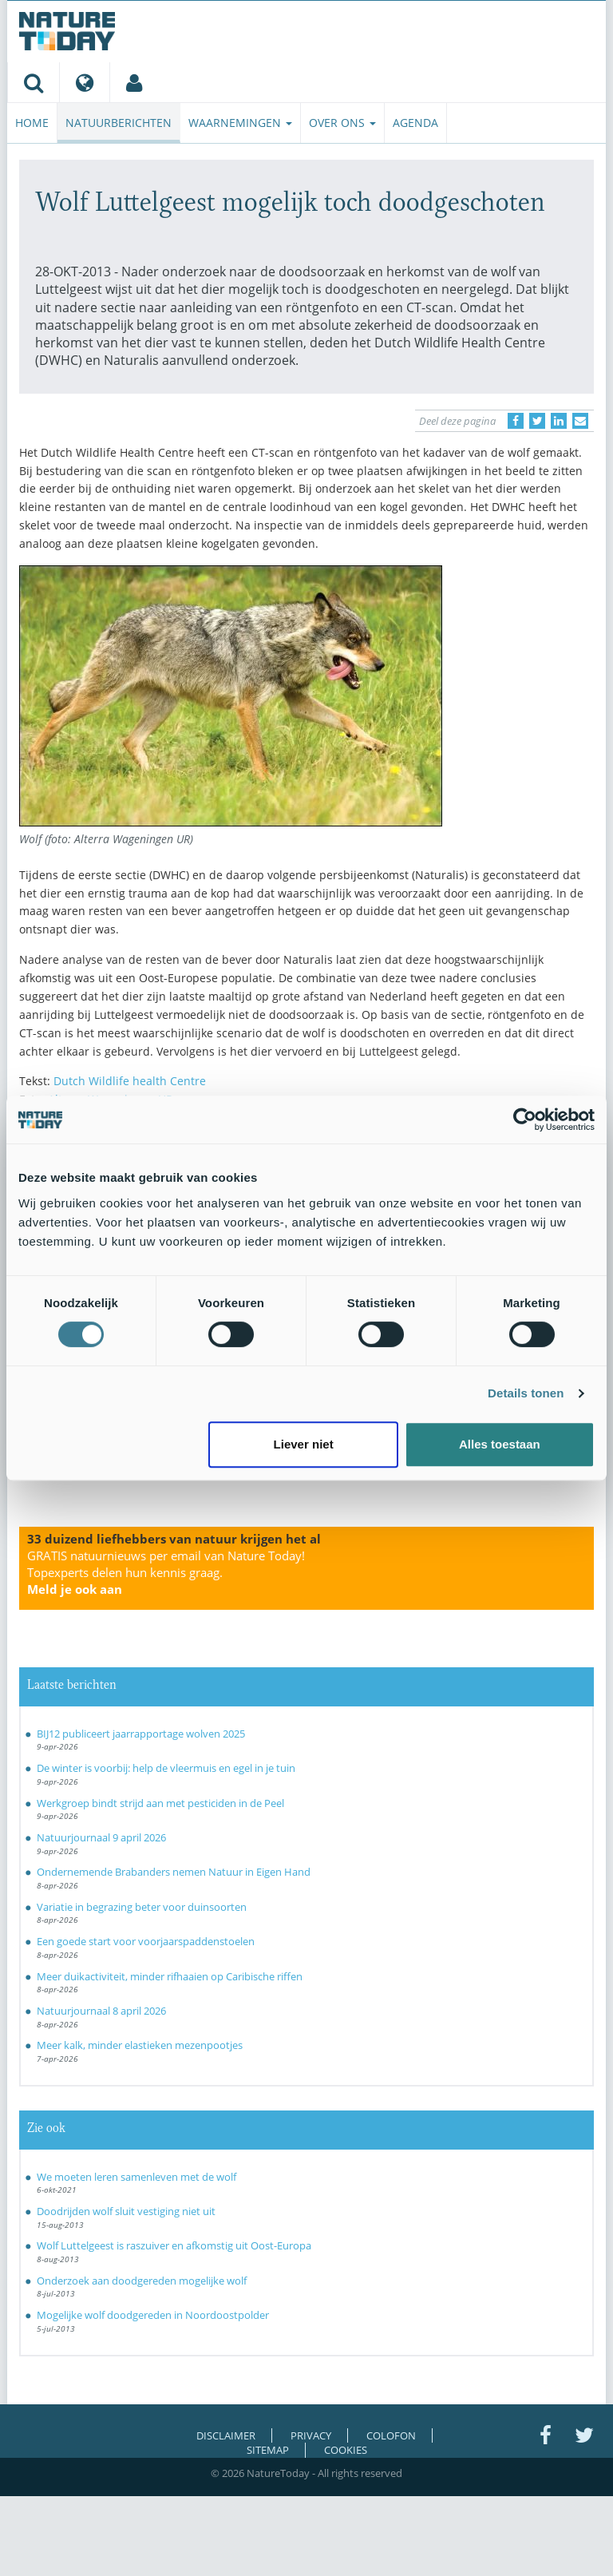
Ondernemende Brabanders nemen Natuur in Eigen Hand (173, 1872)
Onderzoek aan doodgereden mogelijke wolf (142, 2280)
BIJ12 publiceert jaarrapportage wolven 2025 (141, 1733)
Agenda (415, 122)
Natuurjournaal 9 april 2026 (101, 1837)
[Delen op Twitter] (537, 421)
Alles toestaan (499, 1444)
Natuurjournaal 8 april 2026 (101, 2010)
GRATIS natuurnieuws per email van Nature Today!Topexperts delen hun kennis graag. (166, 1572)
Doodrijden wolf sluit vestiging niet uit (126, 2211)
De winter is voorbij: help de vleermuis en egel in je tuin (166, 1768)
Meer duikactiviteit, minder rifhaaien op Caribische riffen (170, 1976)
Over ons (342, 122)
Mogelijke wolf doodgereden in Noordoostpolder (153, 2315)
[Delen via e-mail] (580, 421)
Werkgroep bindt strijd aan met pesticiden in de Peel (160, 1803)
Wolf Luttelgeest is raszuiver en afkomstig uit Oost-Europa (174, 2245)
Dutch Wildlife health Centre (129, 1080)
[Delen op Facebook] (516, 421)
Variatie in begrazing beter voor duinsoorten (142, 1907)
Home (32, 122)
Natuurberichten (118, 122)
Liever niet (304, 1444)
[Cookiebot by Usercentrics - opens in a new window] (525, 1119)
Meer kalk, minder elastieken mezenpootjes (140, 2045)
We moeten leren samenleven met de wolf (136, 2177)
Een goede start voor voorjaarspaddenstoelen (146, 1941)
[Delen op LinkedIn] (559, 421)
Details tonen (526, 1393)
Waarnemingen (240, 122)
